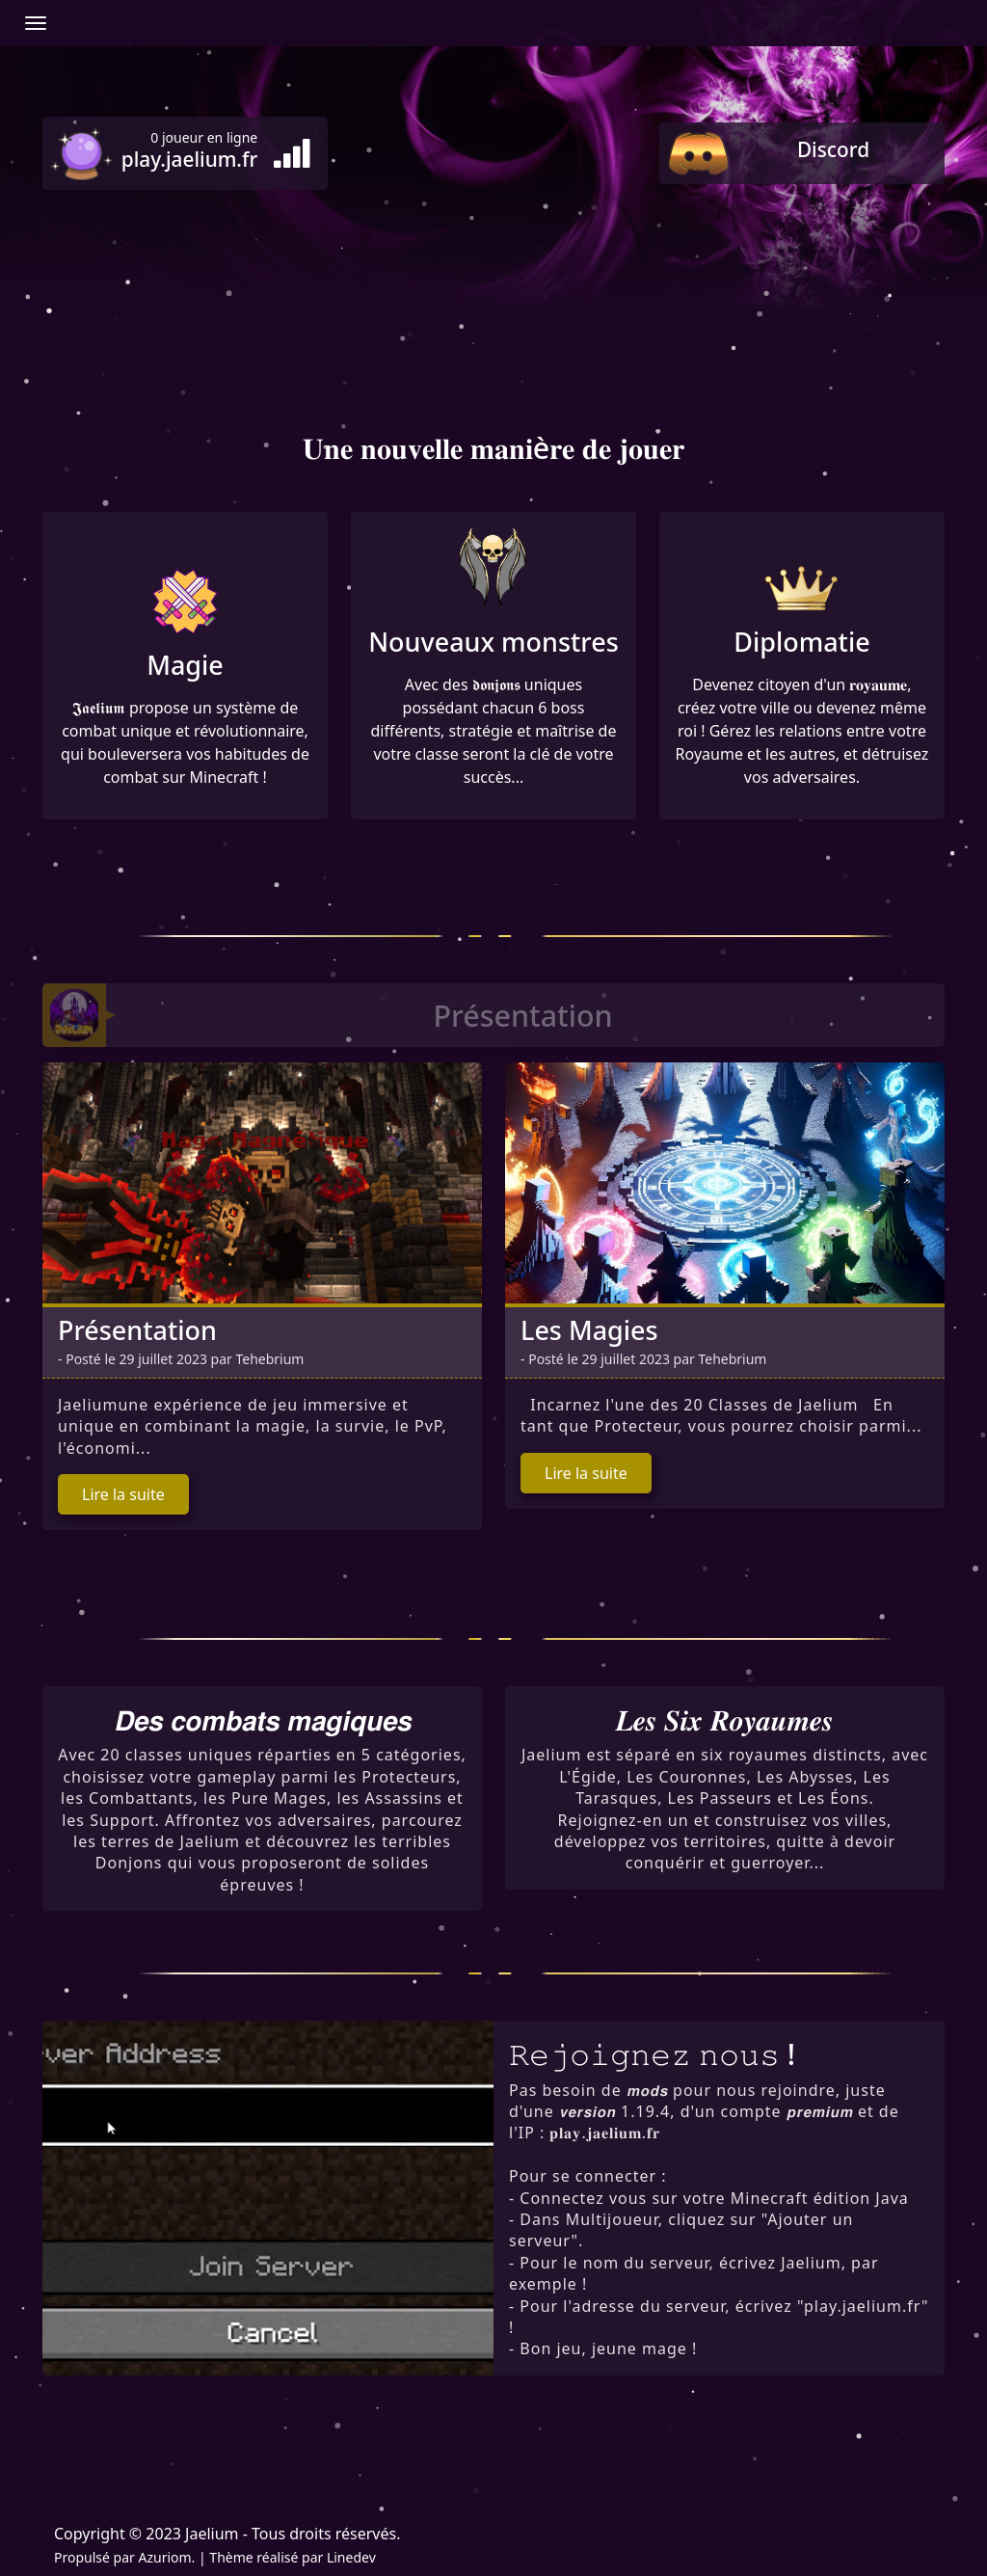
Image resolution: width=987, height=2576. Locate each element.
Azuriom (164, 2557)
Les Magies (589, 1330)
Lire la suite (123, 1494)
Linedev (351, 2557)
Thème (231, 2557)
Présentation (137, 1330)
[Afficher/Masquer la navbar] (35, 23)
